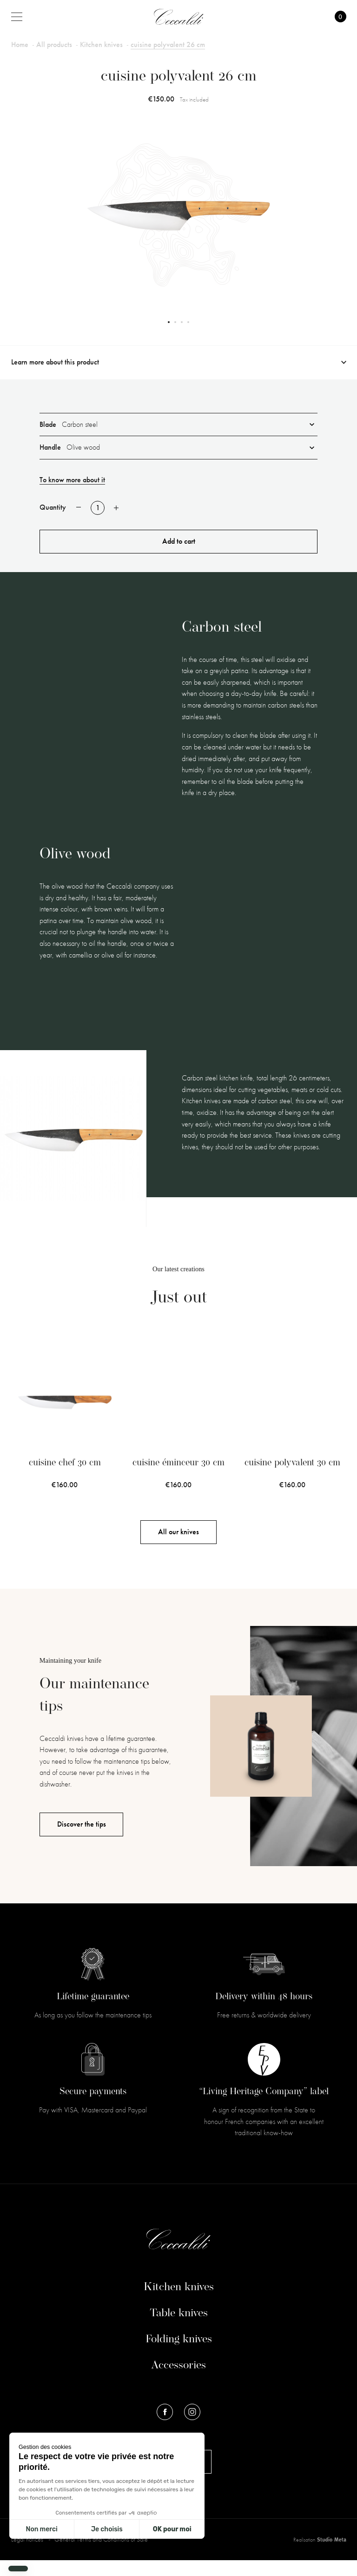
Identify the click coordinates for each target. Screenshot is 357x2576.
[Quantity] (98, 508)
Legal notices (28, 2554)
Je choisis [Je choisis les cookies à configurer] (107, 2529)
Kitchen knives (179, 2303)
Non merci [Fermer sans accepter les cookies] (41, 2529)
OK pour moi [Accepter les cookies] (172, 2529)
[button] (18, 2568)
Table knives (179, 2329)
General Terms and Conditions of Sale (101, 2554)
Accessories (178, 2381)
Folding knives (178, 2355)
